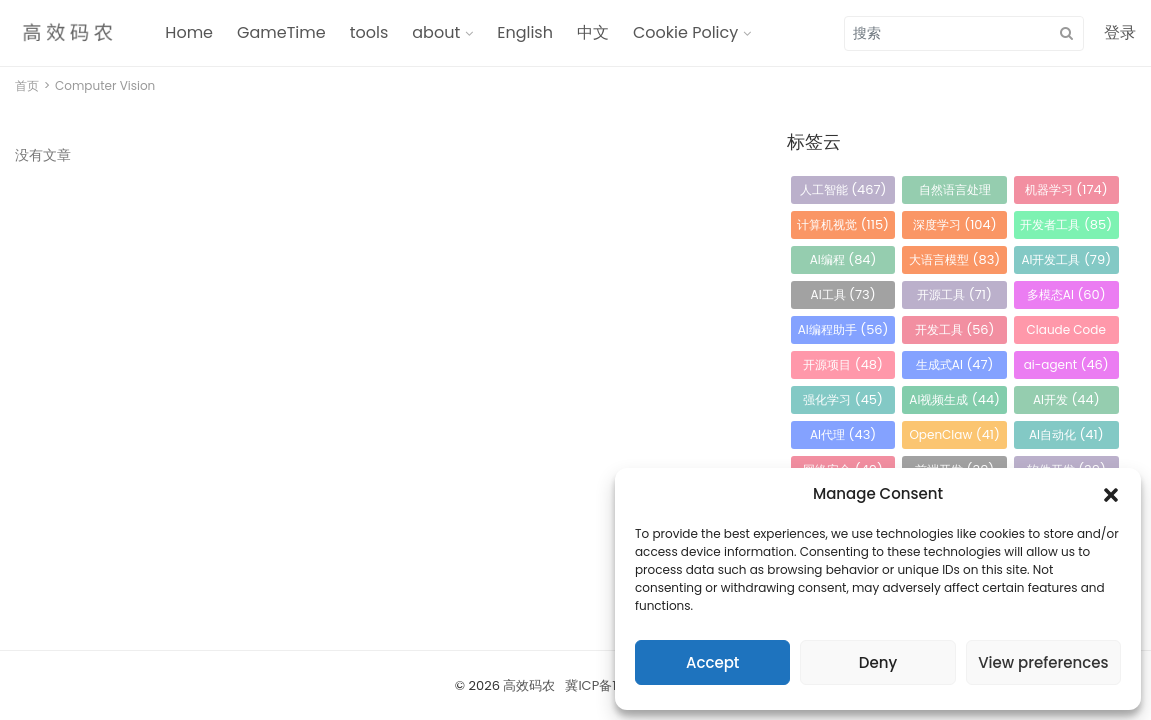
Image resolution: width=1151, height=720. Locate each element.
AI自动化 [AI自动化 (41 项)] (1066, 434)
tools (369, 32)
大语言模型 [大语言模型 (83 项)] (954, 259)
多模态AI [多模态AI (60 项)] (1066, 294)
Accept (712, 662)
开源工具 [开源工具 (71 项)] (954, 294)
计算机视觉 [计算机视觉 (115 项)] (843, 224)
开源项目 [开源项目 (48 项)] (843, 364)
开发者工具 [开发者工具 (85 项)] (1066, 224)
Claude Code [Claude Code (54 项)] (1066, 332)
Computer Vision (105, 85)
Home (189, 32)
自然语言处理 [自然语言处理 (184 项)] (955, 192)
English (525, 32)
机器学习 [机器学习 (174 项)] (1066, 189)
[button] (1111, 494)
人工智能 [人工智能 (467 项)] (843, 189)
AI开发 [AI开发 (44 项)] (1066, 399)
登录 (1120, 32)
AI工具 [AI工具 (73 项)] (843, 294)
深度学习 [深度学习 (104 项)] (955, 224)
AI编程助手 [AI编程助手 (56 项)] (843, 329)
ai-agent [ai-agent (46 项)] (1066, 364)
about (436, 32)
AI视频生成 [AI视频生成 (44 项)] (954, 399)
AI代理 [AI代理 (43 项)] (843, 434)
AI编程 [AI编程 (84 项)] (843, 259)
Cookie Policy (685, 32)
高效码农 (529, 685)
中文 (593, 32)
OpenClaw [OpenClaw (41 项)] (954, 434)
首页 (27, 85)
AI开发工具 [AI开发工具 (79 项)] (1066, 259)
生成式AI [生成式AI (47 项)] (955, 364)
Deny (878, 662)
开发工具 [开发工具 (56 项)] (955, 329)
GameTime (281, 32)
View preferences (1043, 662)
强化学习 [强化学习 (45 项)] (843, 399)
